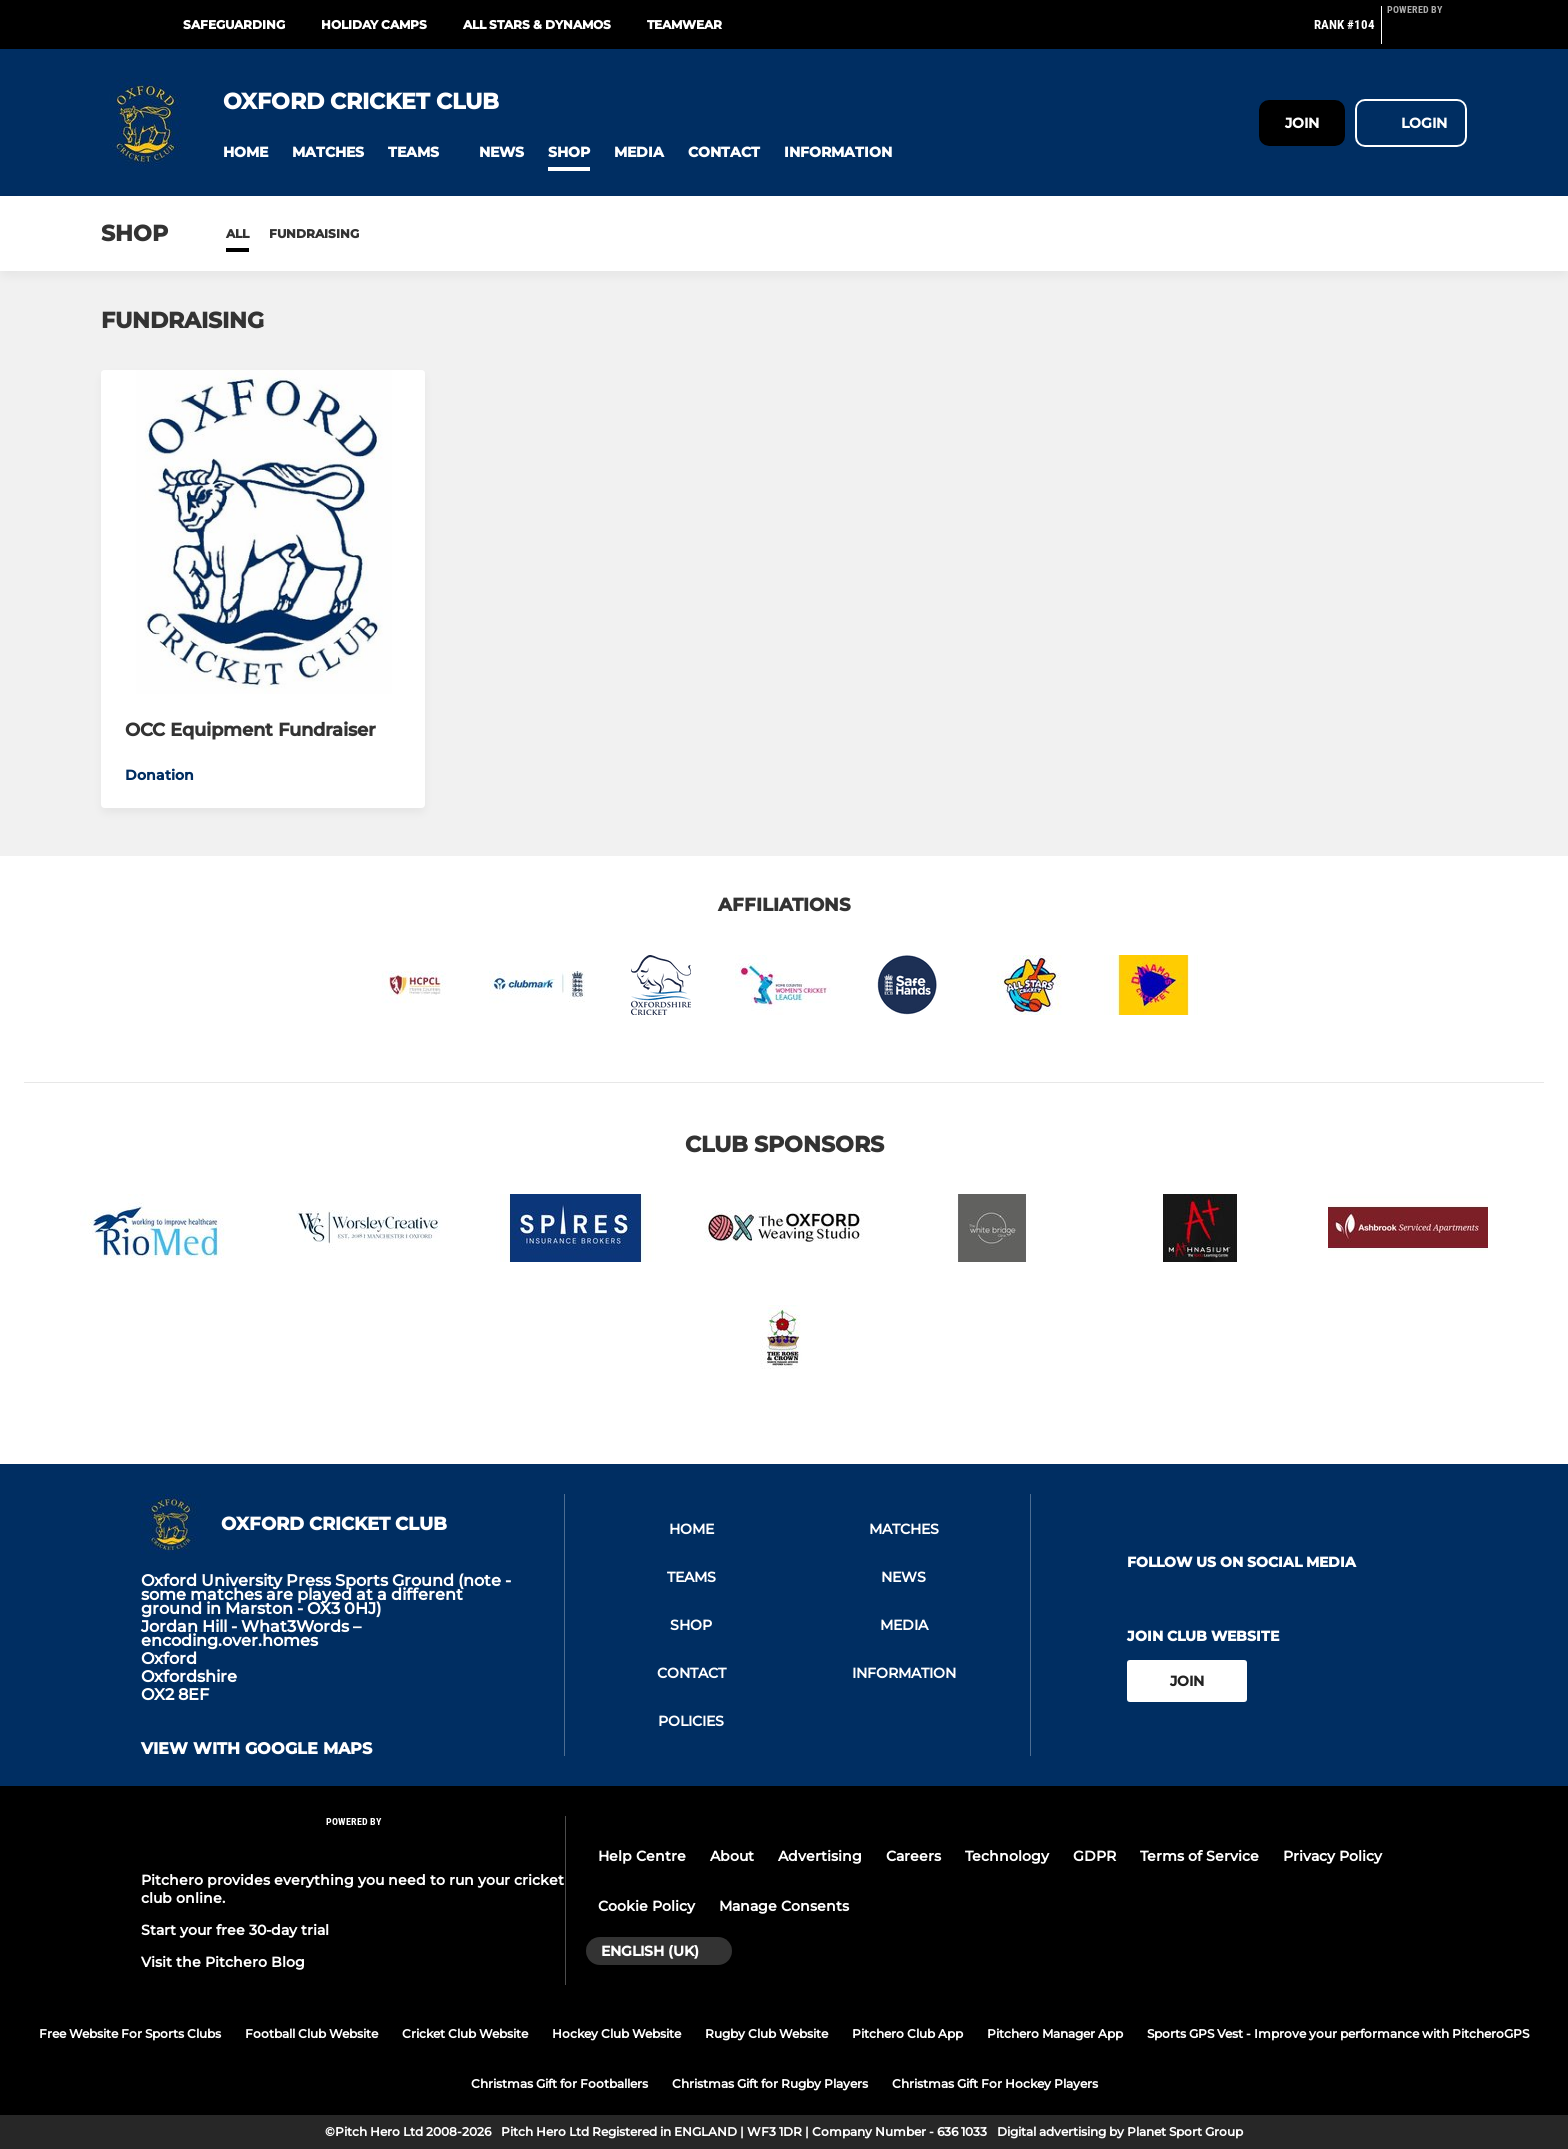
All (237, 233)
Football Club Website (311, 2033)
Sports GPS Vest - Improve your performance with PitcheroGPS (1338, 2033)
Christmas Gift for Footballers (559, 2083)
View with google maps (256, 1749)
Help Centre (642, 1856)
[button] (245, 152)
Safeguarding (234, 24)
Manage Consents (784, 1906)
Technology (1007, 1856)
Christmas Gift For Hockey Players (995, 2083)
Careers (913, 1856)
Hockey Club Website (616, 2033)
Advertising (820, 1856)
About (732, 1856)
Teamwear (684, 24)
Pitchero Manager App (1055, 2033)
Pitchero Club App (907, 2033)
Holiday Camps (374, 24)
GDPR (1094, 1856)
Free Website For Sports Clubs (130, 2033)
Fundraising (314, 233)
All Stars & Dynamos (537, 24)
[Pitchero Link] (1427, 33)
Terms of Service (1199, 1856)
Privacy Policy (1332, 1856)
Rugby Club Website (766, 2033)
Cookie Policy (646, 1906)
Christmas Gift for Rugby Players (770, 2083)
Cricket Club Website (465, 2033)
